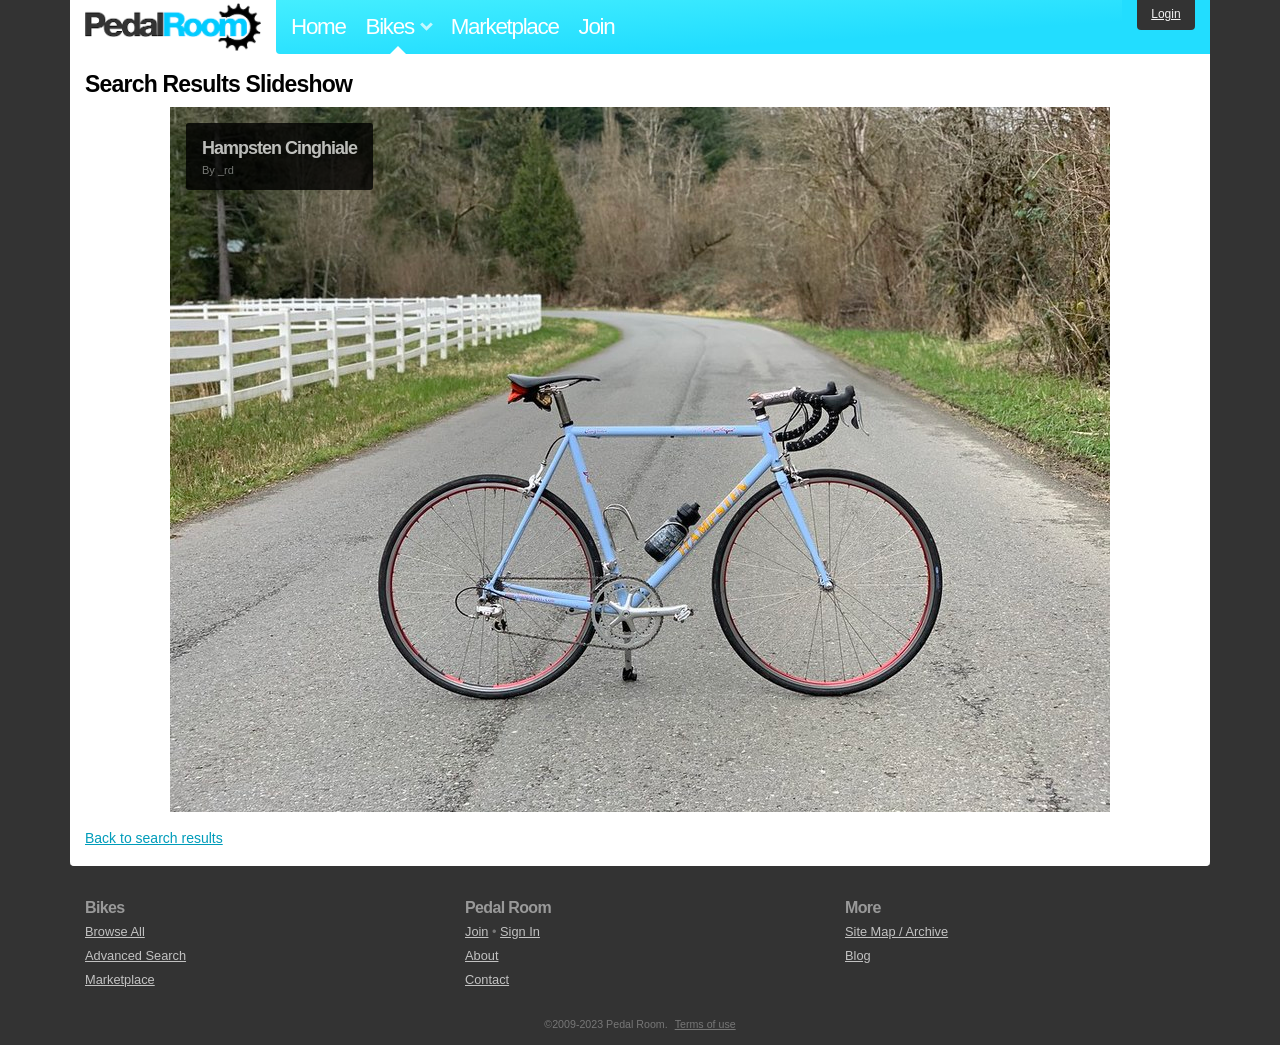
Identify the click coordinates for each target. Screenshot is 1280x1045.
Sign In (520, 931)
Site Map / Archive (896, 931)
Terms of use (705, 1024)
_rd (226, 170)
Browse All (115, 931)
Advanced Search (135, 955)
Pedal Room (173, 27)
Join (597, 26)
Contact (487, 979)
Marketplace (505, 26)
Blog (858, 955)
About (481, 955)
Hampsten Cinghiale (279, 148)
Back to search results (154, 838)
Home (318, 26)
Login (1165, 14)
